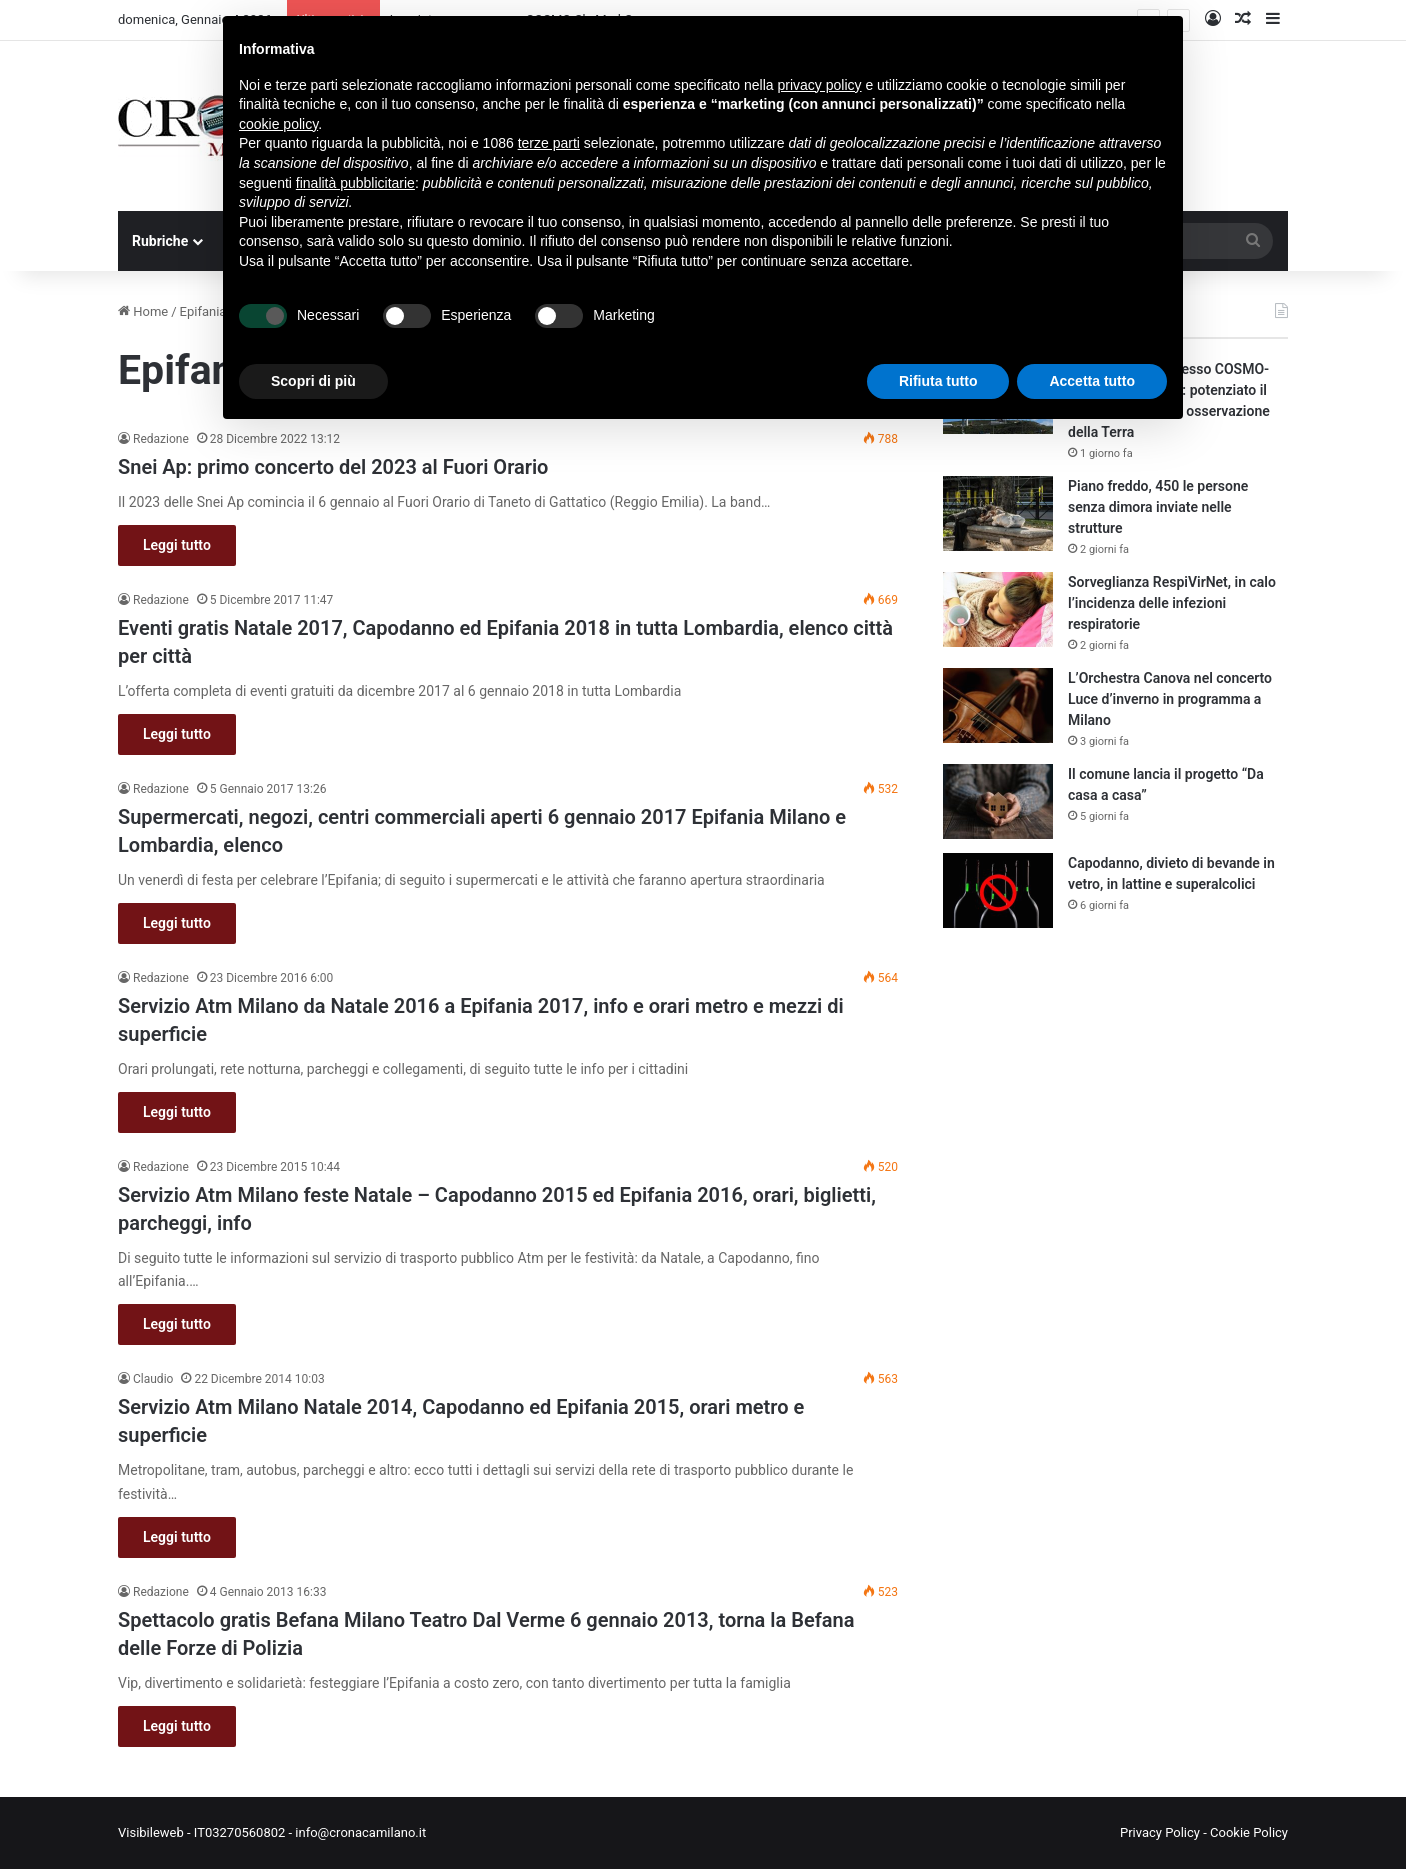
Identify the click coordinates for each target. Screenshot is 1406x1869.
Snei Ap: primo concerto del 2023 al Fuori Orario (333, 467)
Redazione (161, 439)
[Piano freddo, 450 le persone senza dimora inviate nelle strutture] (998, 513)
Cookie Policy (1249, 1832)
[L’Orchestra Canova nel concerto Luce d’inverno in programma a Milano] (998, 705)
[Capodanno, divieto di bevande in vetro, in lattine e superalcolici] (998, 890)
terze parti (549, 143)
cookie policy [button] (278, 124)
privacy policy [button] (820, 85)
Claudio (153, 1379)
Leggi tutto (177, 545)
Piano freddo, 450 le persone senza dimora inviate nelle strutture (1158, 507)
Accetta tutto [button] (1092, 381)
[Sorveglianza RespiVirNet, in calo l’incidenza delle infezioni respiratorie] (998, 609)
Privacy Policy (1160, 1832)
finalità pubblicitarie (355, 183)
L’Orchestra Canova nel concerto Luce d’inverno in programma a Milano (1170, 699)
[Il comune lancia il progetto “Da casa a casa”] (998, 801)
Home (143, 311)
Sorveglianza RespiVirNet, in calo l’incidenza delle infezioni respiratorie (1172, 603)
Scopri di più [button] (313, 381)
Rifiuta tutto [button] (938, 381)
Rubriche (160, 241)
